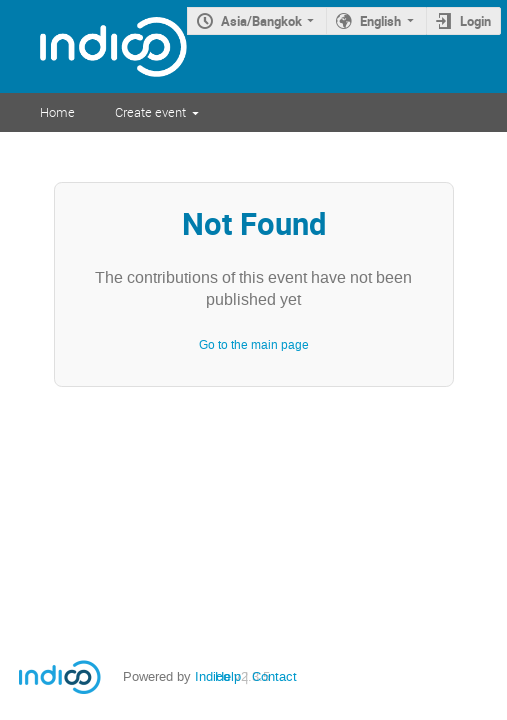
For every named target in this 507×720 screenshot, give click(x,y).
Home (57, 112)
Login (475, 21)
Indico (212, 676)
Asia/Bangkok (261, 21)
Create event (150, 112)
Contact (274, 676)
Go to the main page (254, 345)
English (380, 21)
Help (228, 676)
